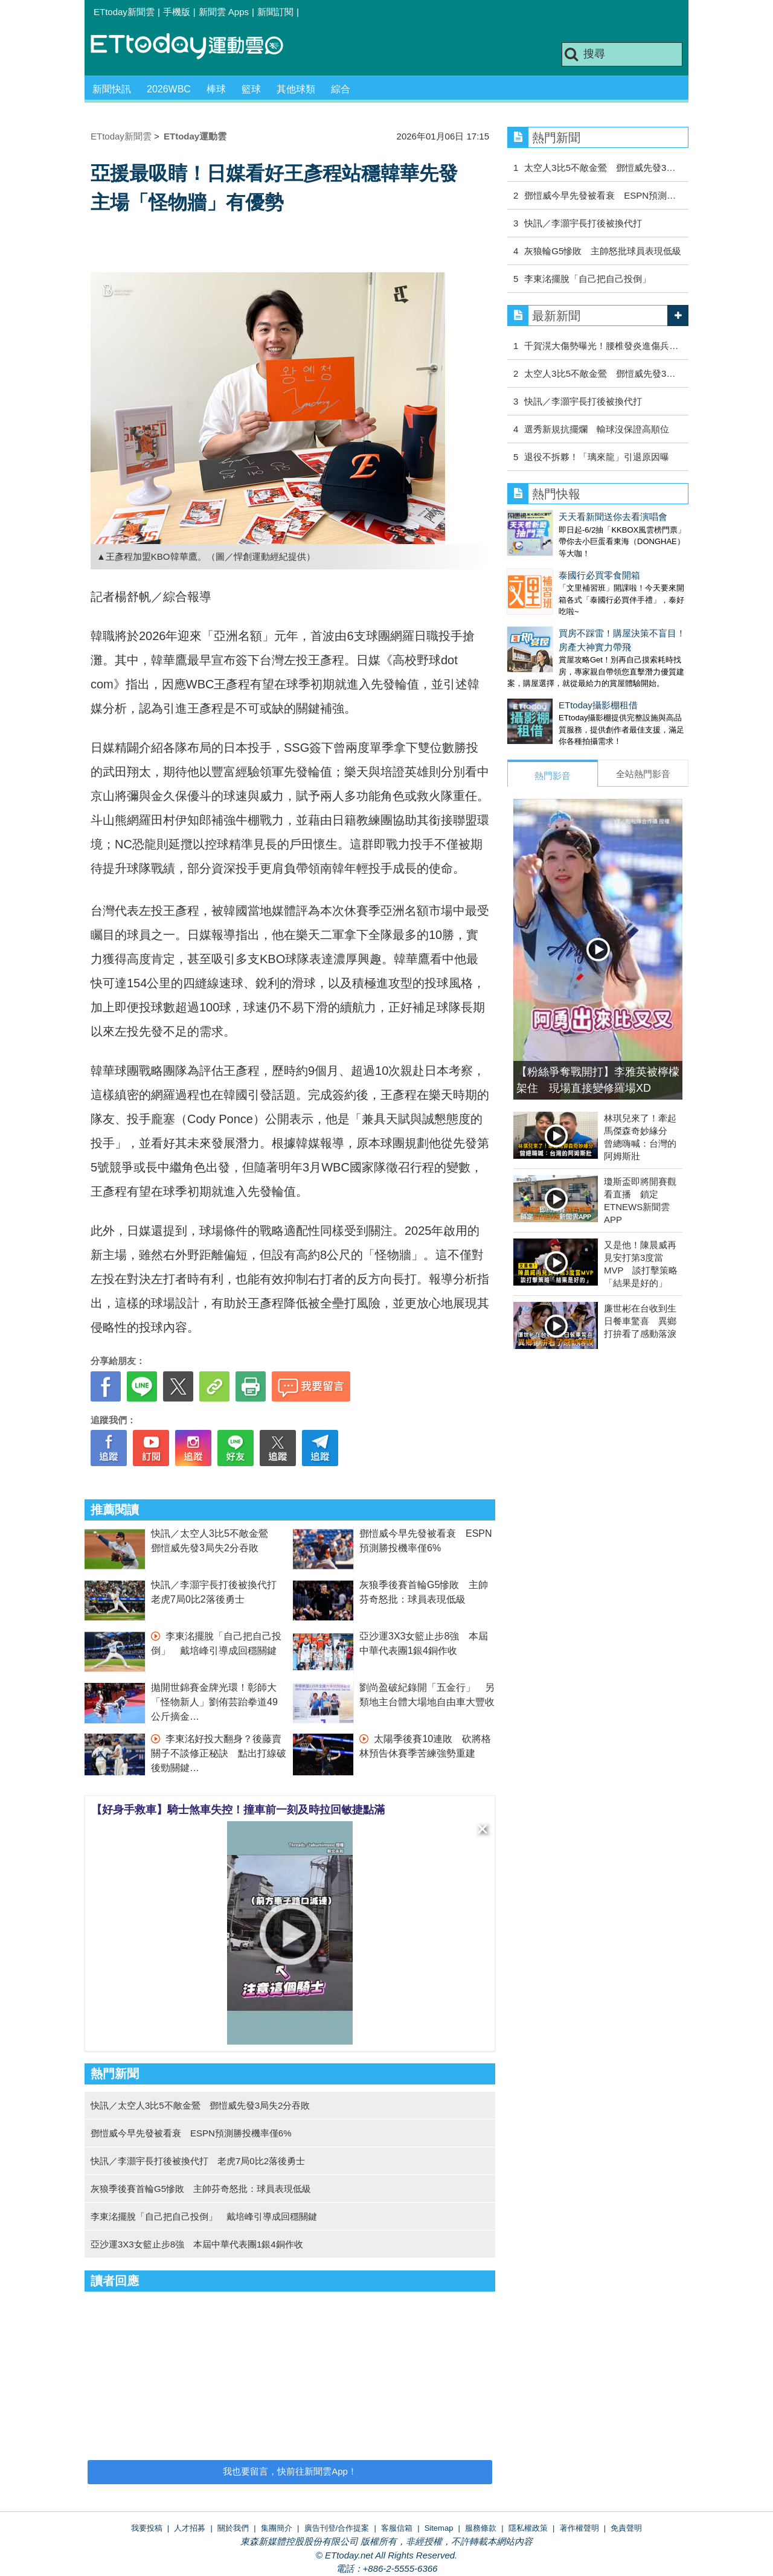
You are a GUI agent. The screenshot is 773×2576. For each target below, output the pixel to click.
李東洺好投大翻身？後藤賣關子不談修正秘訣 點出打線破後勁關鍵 (218, 1753)
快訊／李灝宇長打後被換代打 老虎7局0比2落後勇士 (198, 2161)
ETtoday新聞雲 (124, 12)
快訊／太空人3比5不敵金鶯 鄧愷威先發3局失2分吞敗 (200, 2105)
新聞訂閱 (275, 12)
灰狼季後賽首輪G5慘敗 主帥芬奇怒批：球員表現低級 (201, 2189)
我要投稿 (146, 2528)
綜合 (340, 89)
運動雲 (196, 46)
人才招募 (189, 2528)
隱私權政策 (528, 2528)
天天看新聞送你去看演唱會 (561, 516)
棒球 (216, 89)
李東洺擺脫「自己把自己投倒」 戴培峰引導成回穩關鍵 (204, 2216)
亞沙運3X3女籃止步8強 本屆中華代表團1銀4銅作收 (197, 2244)
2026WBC (169, 89)
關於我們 (233, 2528)
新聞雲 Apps (224, 12)
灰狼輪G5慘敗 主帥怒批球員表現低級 (602, 251)
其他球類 (296, 89)
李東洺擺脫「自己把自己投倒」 (587, 279)
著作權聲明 (579, 2528)
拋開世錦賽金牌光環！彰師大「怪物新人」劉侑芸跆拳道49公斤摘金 (214, 1702)
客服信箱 (396, 2528)
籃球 (251, 89)
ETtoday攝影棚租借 (546, 681)
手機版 (176, 12)
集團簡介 (276, 2528)
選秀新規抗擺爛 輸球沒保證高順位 (596, 429)
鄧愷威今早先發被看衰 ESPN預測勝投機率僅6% (191, 2133)
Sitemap (439, 2528)
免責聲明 (626, 2528)
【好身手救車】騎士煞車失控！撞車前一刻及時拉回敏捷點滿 (238, 1810)
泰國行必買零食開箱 (548, 563)
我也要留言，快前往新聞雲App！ (290, 2471)
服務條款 (480, 2528)
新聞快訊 (111, 89)
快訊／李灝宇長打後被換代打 (583, 223)
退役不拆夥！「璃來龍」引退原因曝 (596, 457)
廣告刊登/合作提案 (337, 2528)
